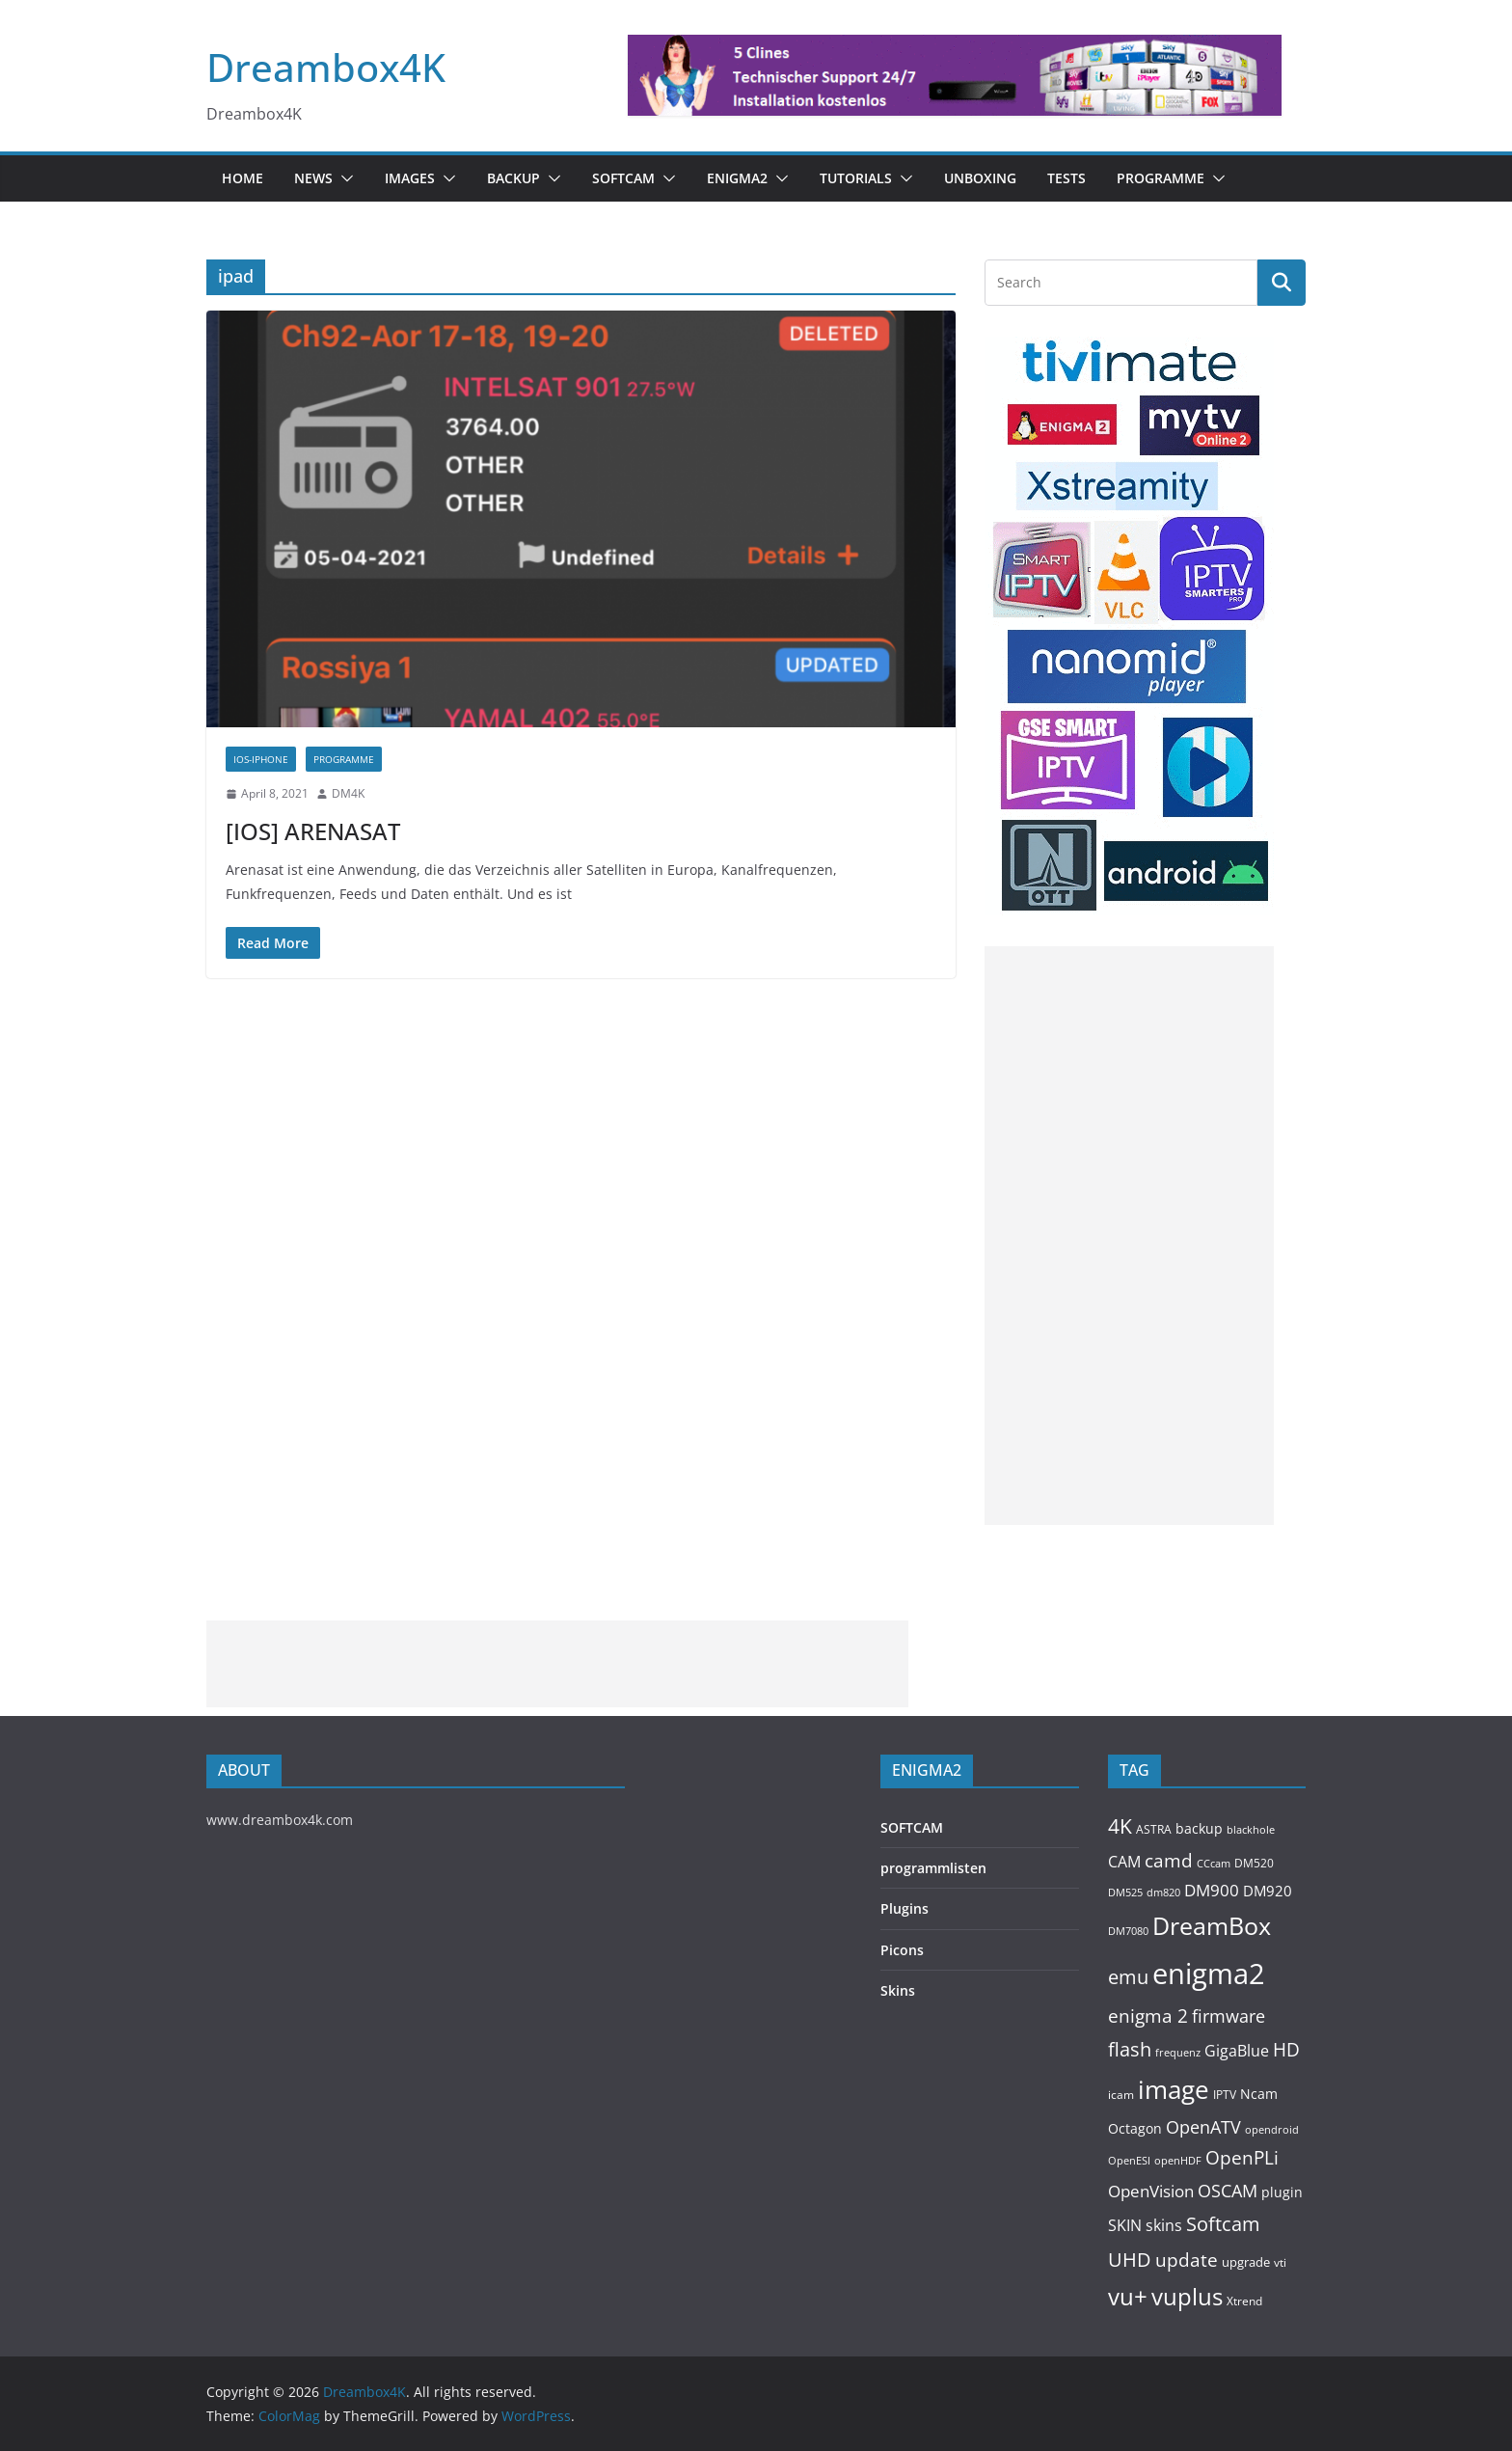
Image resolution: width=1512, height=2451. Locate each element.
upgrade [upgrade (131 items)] (1246, 2262)
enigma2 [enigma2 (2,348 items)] (1208, 1973)
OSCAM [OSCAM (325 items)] (1227, 2190)
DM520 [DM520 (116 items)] (1254, 1863)
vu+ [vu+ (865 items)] (1128, 2296)
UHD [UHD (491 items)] (1129, 2259)
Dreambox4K (326, 67)
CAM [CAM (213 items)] (1124, 1861)
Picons (902, 1950)
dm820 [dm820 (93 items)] (1163, 1892)
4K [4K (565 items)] (1120, 1825)
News (313, 178)
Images (410, 178)
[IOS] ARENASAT (313, 831)
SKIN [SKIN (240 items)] (1125, 2225)
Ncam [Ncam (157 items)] (1259, 2093)
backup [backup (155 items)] (1199, 1828)
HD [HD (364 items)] (1286, 2049)
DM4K (348, 793)
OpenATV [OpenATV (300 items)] (1203, 2126)
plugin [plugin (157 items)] (1282, 2192)
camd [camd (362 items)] (1169, 1860)
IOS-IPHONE (260, 759)
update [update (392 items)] (1186, 2260)
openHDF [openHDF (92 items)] (1178, 2160)
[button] (343, 178)
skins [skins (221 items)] (1164, 2225)
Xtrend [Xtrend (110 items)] (1244, 2300)
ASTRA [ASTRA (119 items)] (1154, 1829)
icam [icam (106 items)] (1121, 2094)
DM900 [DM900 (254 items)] (1211, 1890)
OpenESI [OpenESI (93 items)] (1129, 2160)
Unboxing (980, 178)
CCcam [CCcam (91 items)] (1213, 1863)
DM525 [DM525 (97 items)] (1125, 1892)
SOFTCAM (623, 178)
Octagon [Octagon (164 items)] (1135, 2128)
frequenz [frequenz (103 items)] (1178, 2052)
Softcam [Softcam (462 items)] (1223, 2224)
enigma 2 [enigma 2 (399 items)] (1148, 2016)
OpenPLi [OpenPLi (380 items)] (1242, 2157)
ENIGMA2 (737, 178)
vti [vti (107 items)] (1280, 2262)
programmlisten (933, 1868)
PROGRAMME (1160, 178)
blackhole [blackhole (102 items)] (1251, 1829)
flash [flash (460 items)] (1129, 2049)
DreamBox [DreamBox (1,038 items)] (1211, 1926)
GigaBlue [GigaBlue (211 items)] (1236, 2050)
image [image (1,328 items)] (1173, 2089)
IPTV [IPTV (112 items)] (1224, 2094)
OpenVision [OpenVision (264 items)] (1151, 2191)
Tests (1066, 178)
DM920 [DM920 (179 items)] (1267, 1890)
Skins (897, 1990)
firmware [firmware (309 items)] (1228, 2016)
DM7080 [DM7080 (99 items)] (1128, 1930)
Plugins (904, 1908)
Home (242, 178)
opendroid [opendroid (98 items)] (1272, 2129)
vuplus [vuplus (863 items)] (1187, 2296)
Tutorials (856, 178)
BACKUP (513, 178)
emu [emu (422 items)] (1128, 1977)
